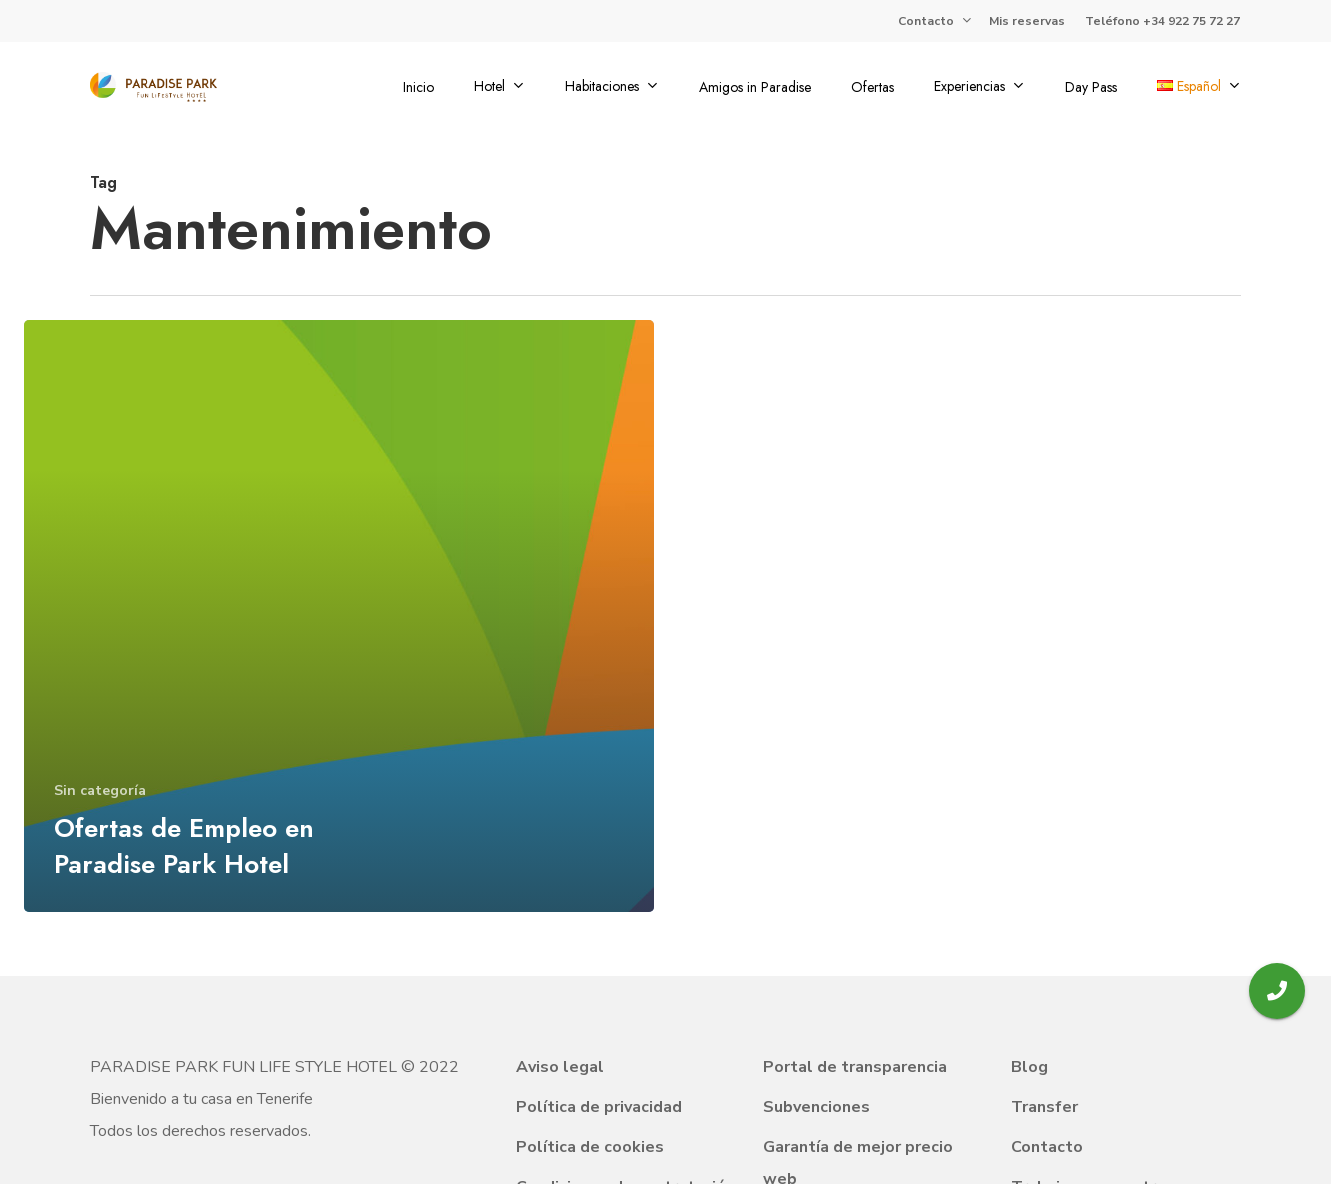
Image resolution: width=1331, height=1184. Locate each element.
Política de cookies (590, 1147)
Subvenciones (816, 1107)
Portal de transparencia (855, 1067)
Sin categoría (100, 790)
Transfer (1044, 1107)
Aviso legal (560, 1067)
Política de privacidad (599, 1107)
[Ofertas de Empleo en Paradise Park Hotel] (339, 616)
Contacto (1047, 1147)
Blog (1029, 1067)
